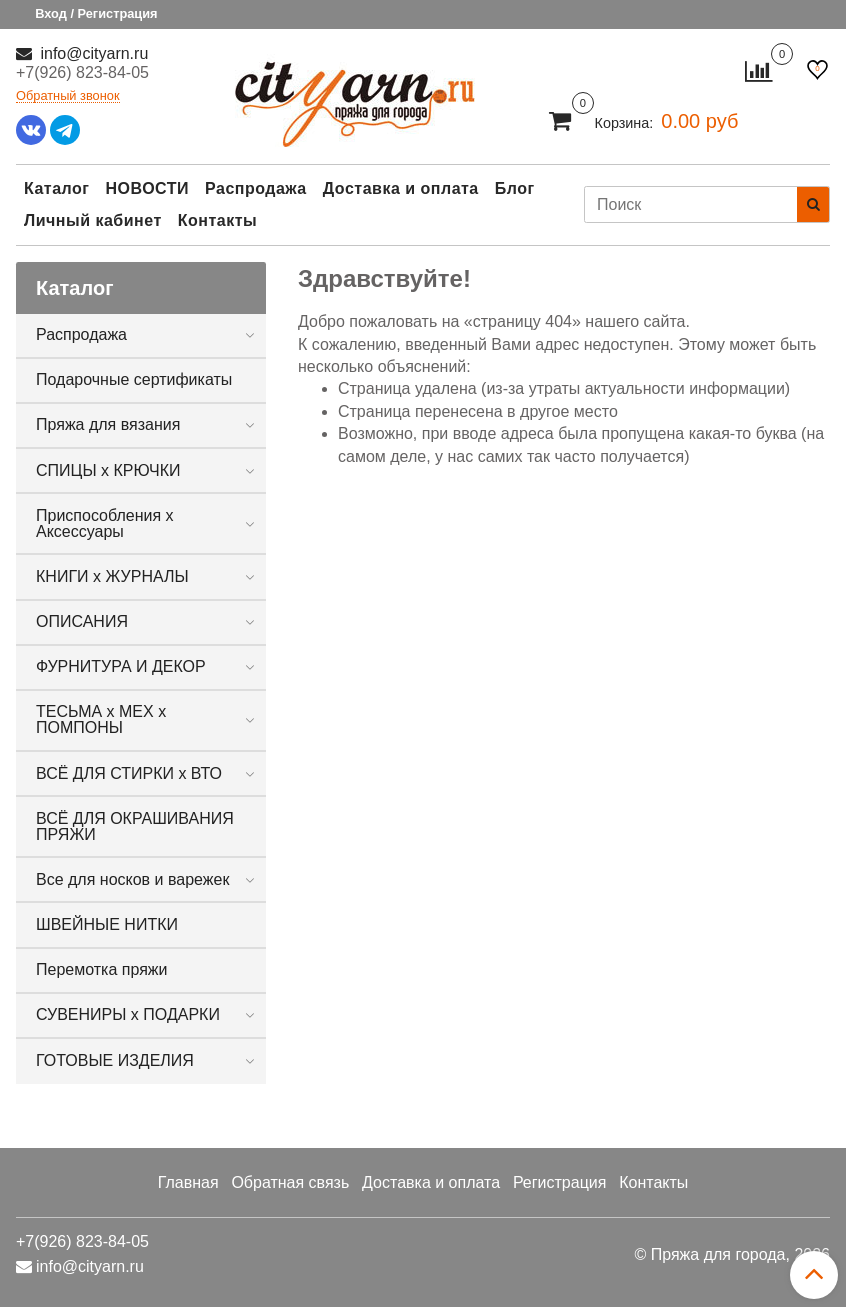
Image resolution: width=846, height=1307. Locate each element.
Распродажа (256, 188)
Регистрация (560, 1182)
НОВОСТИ (147, 188)
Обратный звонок (68, 96)
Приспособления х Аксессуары (105, 523)
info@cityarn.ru (92, 53)
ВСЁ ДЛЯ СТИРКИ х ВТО (129, 773)
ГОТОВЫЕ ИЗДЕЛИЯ (115, 1060)
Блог (515, 188)
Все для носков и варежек (132, 879)
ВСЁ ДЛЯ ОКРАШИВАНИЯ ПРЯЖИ (135, 826)
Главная (188, 1182)
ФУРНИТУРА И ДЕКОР (121, 666)
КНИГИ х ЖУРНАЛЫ (112, 576)
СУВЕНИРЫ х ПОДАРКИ (128, 1014)
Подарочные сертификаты (134, 379)
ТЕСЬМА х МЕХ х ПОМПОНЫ (101, 719)
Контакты (217, 220)
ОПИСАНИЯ (82, 621)
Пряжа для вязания (108, 424)
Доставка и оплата (401, 188)
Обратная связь (290, 1182)
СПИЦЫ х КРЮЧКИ (108, 470)
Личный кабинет (93, 220)
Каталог (56, 188)
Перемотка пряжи (101, 969)
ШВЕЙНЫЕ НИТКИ (107, 924)
